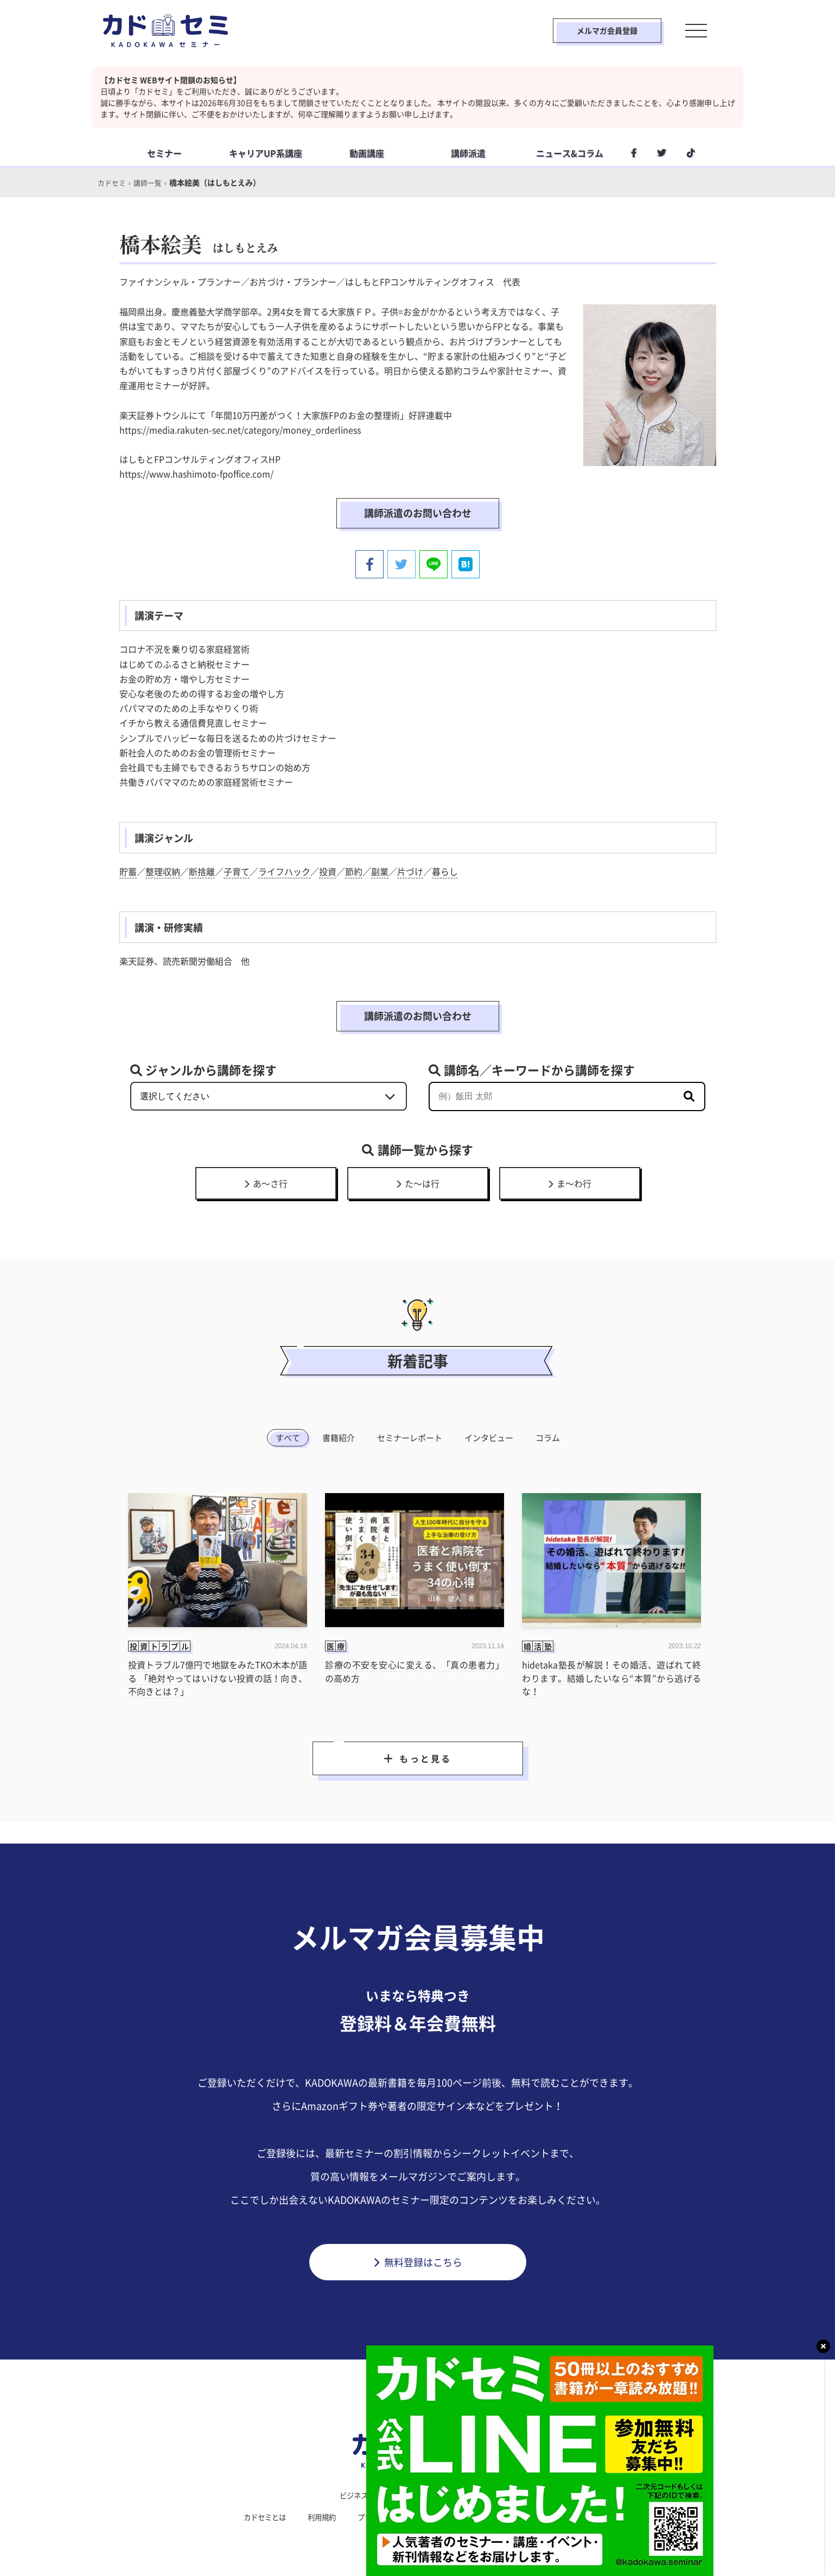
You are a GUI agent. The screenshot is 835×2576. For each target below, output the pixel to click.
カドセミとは (257, 2515)
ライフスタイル (414, 2493)
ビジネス (350, 2493)
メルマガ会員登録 (595, 30)
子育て (237, 869)
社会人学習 (481, 2493)
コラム (548, 1436)
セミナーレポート (409, 1436)
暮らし (445, 869)
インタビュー (488, 1436)
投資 (327, 869)
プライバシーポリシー (392, 2515)
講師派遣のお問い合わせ (417, 512)
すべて (288, 1436)
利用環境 (518, 2515)
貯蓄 (128, 869)
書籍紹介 (338, 1436)
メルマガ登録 (578, 2515)
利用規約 (317, 2515)
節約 (353, 869)
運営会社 (466, 2515)
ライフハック (284, 869)
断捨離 (202, 869)
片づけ (410, 869)
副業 (379, 869)
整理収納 (162, 869)
